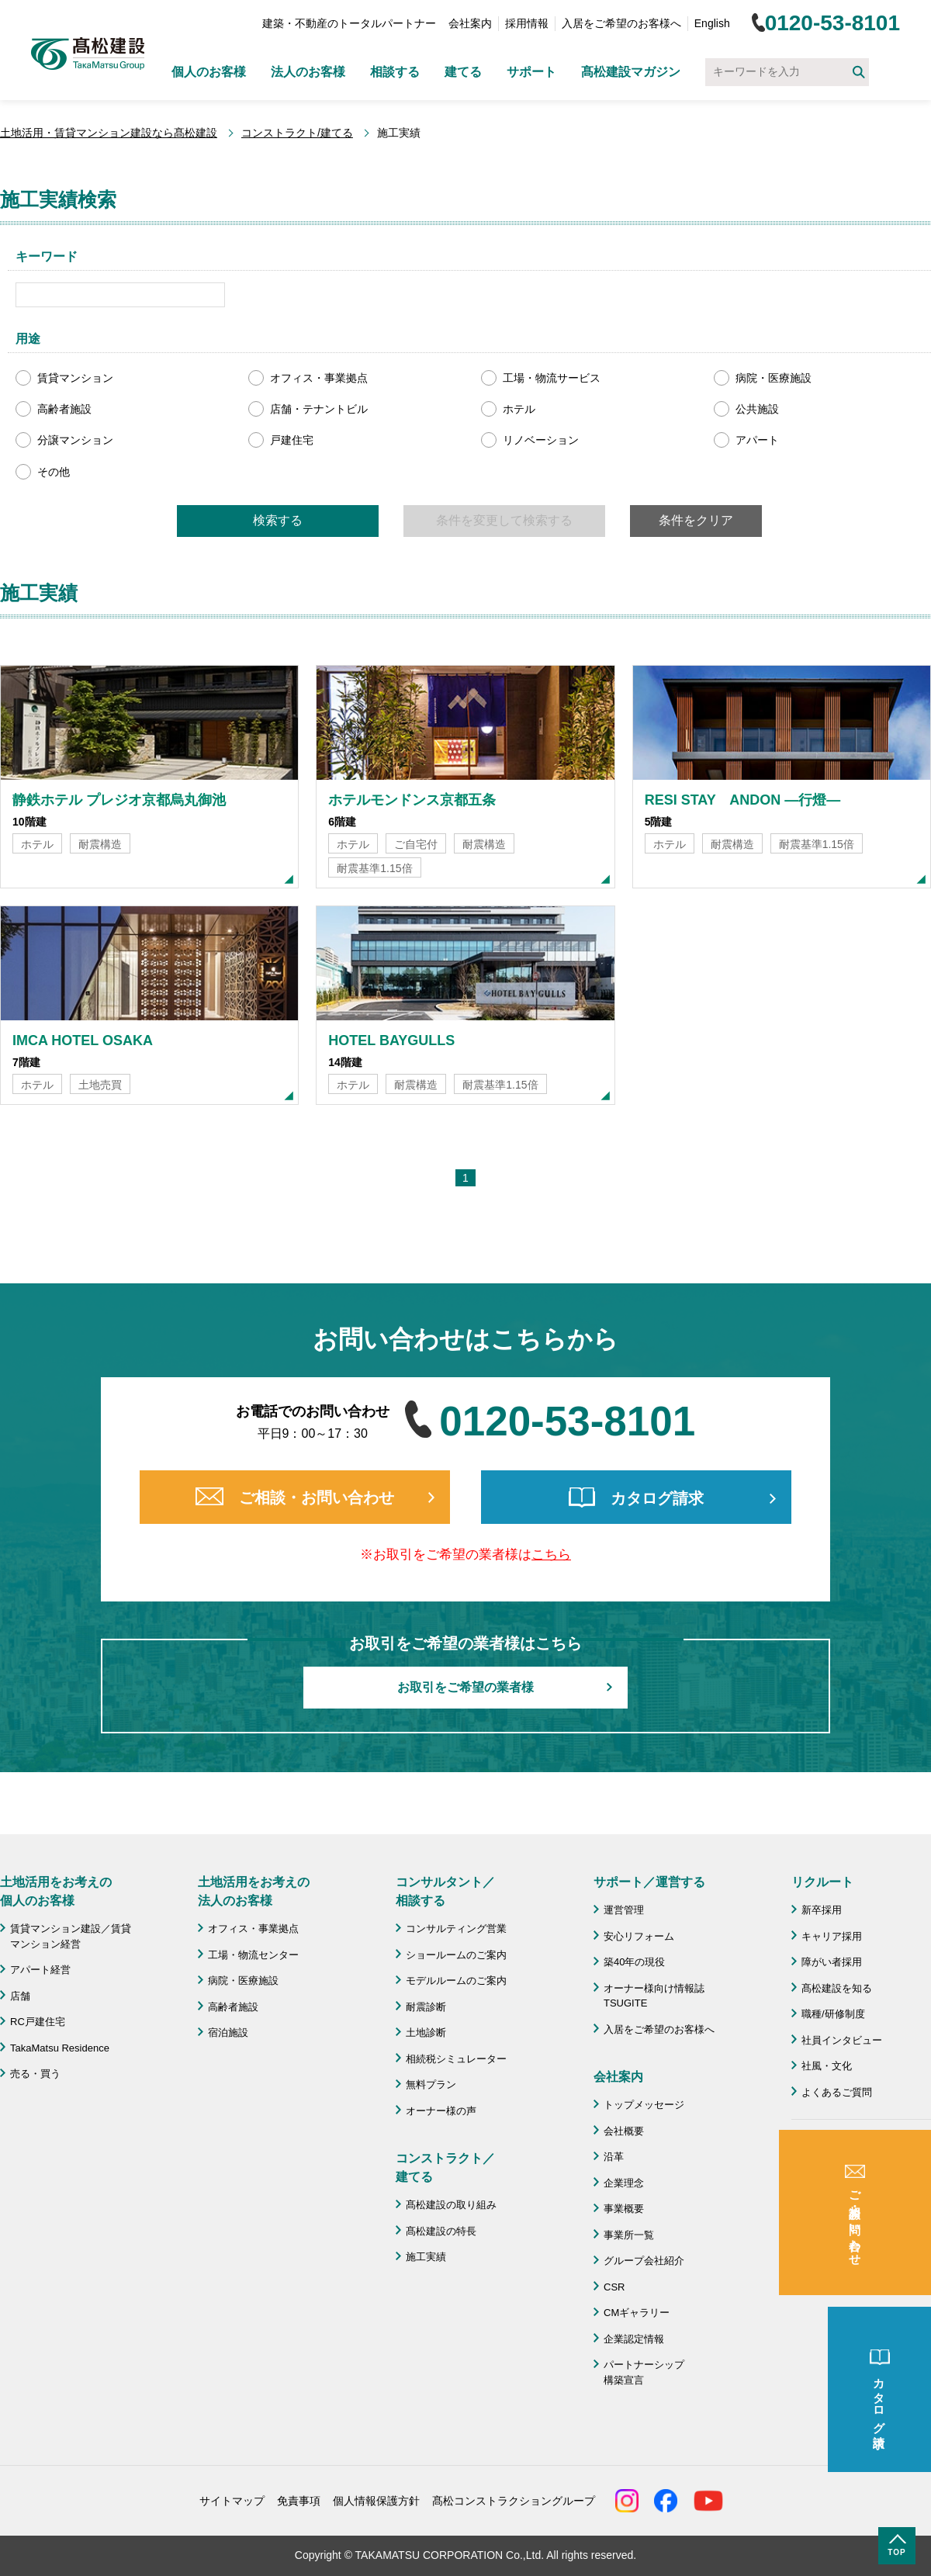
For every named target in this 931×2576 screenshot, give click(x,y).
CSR (614, 2287)
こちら (551, 1554)
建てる (463, 71)
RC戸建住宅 (37, 2021)
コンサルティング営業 (456, 1928)
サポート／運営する (649, 1882)
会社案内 (470, 23)
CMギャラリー (637, 2312)
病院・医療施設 (773, 378)
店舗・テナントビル (319, 409)
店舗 (20, 1996)
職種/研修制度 (833, 2014)
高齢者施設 (64, 409)
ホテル (519, 409)
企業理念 (624, 2183)
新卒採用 (821, 1910)
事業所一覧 (629, 2235)
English (712, 23)
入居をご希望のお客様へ (621, 23)
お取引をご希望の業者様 (465, 1687)
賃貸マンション (75, 378)
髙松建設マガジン (630, 71)
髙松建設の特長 (441, 2231)
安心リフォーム (639, 1936)
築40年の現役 (634, 1962)
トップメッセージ (644, 2104)
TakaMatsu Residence (59, 2048)
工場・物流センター (253, 1955)
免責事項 (298, 2501)
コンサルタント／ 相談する (445, 1891)
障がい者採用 (831, 1962)
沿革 (614, 2156)
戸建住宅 (291, 440)
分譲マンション (75, 440)
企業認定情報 (634, 2339)
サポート (531, 71)
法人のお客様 (308, 71)
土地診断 (426, 2032)
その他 (53, 472)
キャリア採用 (831, 1936)
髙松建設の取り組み (451, 2205)
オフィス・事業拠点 (319, 378)
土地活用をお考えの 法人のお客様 (254, 1891)
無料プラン (431, 2084)
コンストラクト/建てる (297, 132)
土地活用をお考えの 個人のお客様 (56, 1891)
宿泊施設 (228, 2032)
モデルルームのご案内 (456, 1980)
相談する (395, 71)
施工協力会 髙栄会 (846, 2284)
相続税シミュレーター (456, 2059)
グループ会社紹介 (644, 2260)
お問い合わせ (831, 2203)
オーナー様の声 (441, 2111)
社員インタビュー (841, 2040)
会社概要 (624, 2131)
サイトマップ (232, 2501)
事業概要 (624, 2208)
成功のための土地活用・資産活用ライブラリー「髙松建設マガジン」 (861, 2162)
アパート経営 (40, 1969)
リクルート (822, 1882)
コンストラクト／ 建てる (445, 2167)
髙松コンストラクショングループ (513, 2501)
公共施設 (757, 409)
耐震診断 (426, 2007)
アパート (757, 440)
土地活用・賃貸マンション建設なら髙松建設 (108, 132)
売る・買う (35, 2073)
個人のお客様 (208, 71)
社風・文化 (826, 2066)
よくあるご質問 (836, 2092)
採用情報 (527, 23)
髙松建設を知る (836, 1988)
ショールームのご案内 (456, 1955)
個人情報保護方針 (376, 2501)
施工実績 (426, 2257)
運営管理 (624, 1910)
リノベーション (541, 440)
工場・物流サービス (551, 378)
